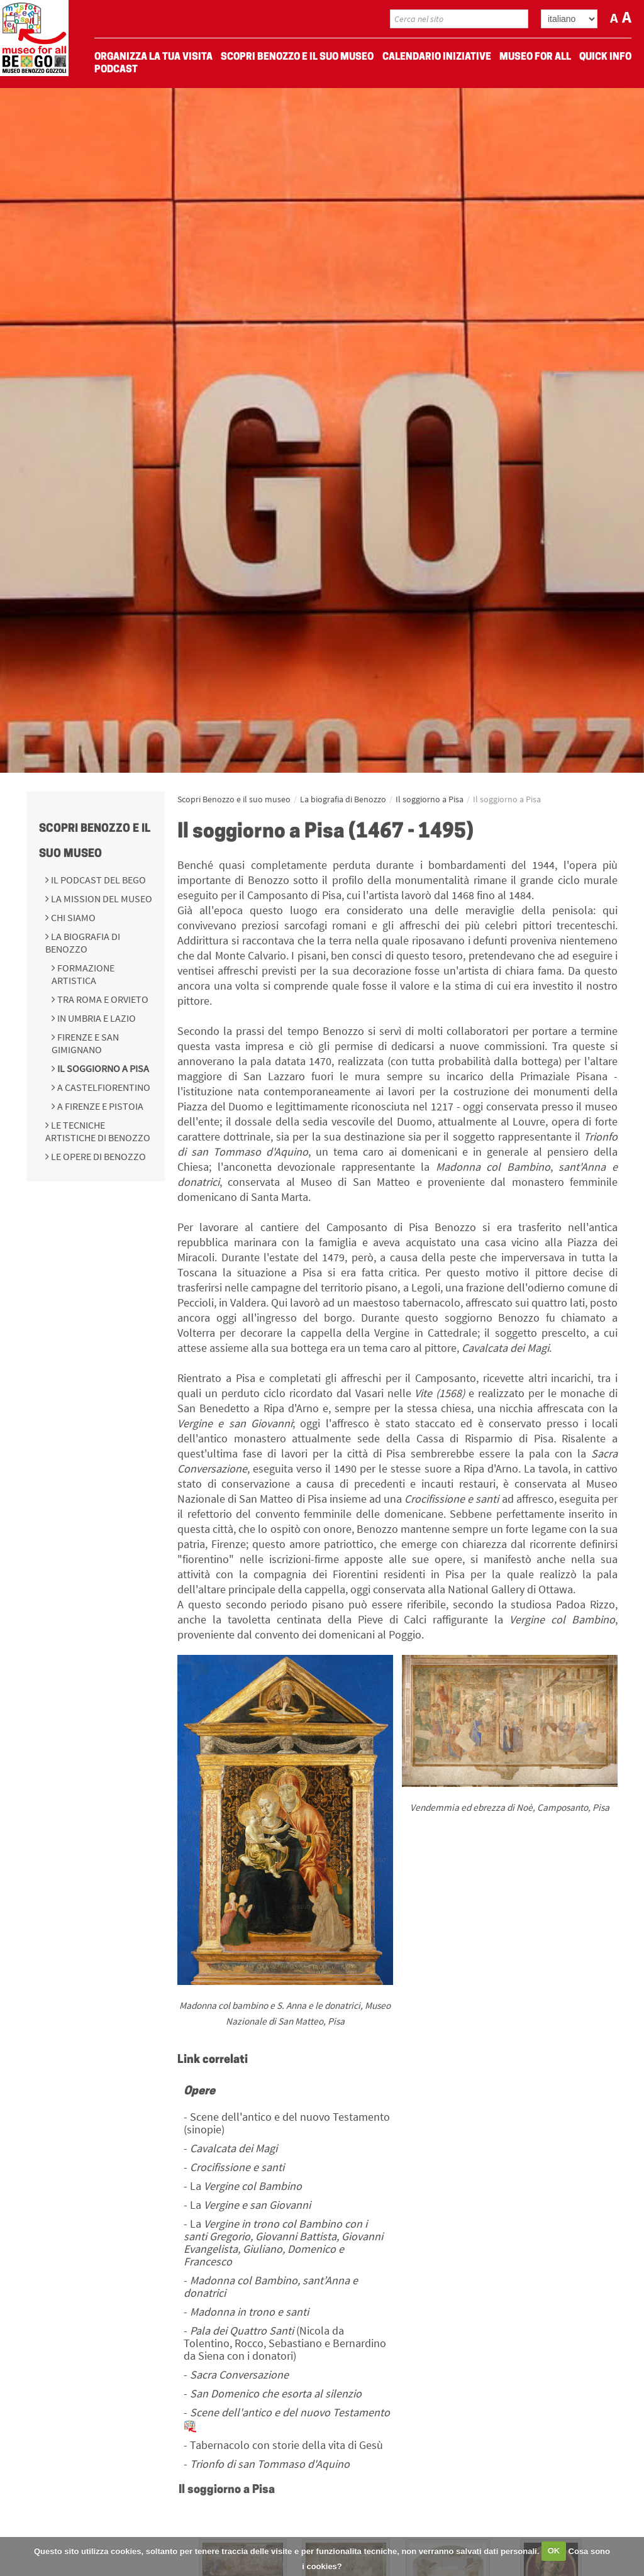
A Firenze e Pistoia (99, 1106)
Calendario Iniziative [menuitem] (436, 57)
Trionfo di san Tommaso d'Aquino (270, 2464)
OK (554, 2550)
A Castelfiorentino (102, 1087)
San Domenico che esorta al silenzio (276, 2393)
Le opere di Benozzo (97, 1156)
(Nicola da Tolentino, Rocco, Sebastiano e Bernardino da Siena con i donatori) (285, 2343)
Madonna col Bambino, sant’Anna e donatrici (271, 2286)
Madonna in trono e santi (249, 2311)
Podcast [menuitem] (116, 70)
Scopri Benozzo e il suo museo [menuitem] (297, 57)
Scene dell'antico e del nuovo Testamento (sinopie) (287, 2123)
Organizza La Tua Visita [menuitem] (153, 57)
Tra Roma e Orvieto (101, 999)
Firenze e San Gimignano (85, 1043)
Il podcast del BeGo (97, 879)
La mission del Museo (100, 898)
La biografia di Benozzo (82, 942)
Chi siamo (72, 917)
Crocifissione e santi (237, 2167)
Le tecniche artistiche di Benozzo (97, 1131)
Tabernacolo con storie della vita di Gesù (286, 2445)
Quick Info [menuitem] (605, 57)
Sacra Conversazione (239, 2374)
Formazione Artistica (83, 974)
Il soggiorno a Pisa (102, 1068)
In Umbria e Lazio (95, 1018)
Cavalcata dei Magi (233, 2148)
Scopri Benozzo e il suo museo (234, 799)
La (246, 2186)
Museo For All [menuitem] (535, 57)
